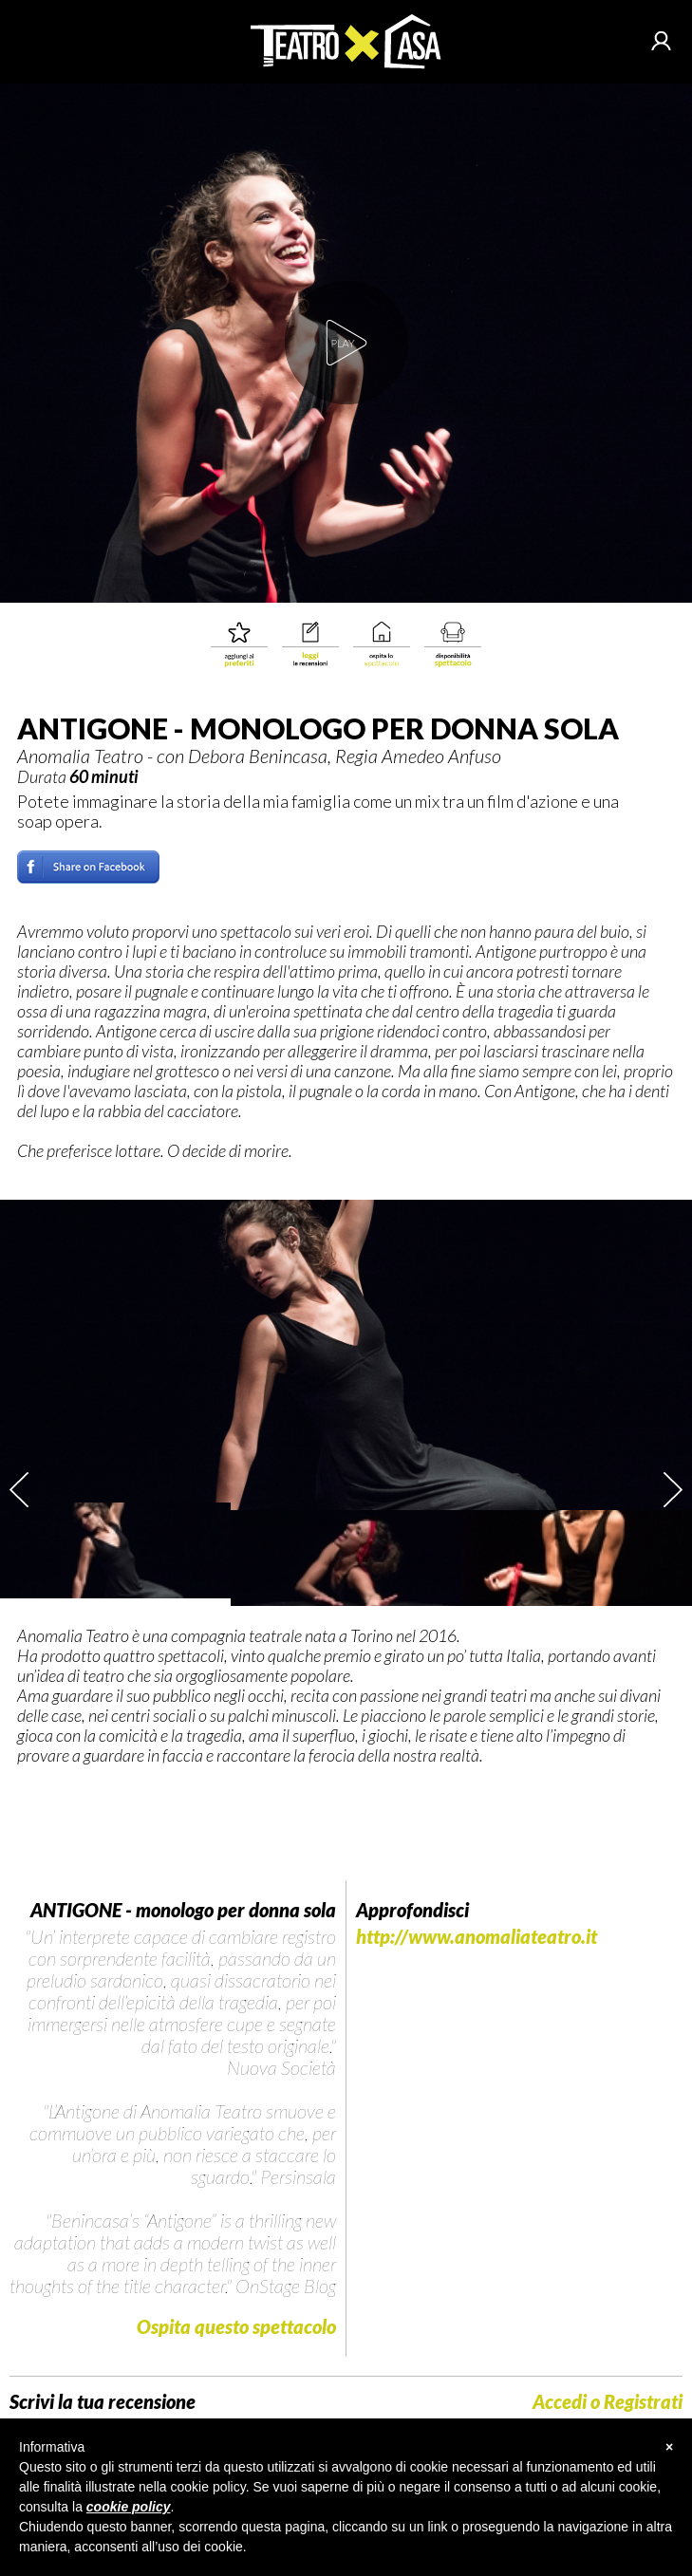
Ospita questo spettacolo (236, 2326)
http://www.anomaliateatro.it (476, 1937)
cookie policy (128, 2506)
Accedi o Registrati (608, 2402)
